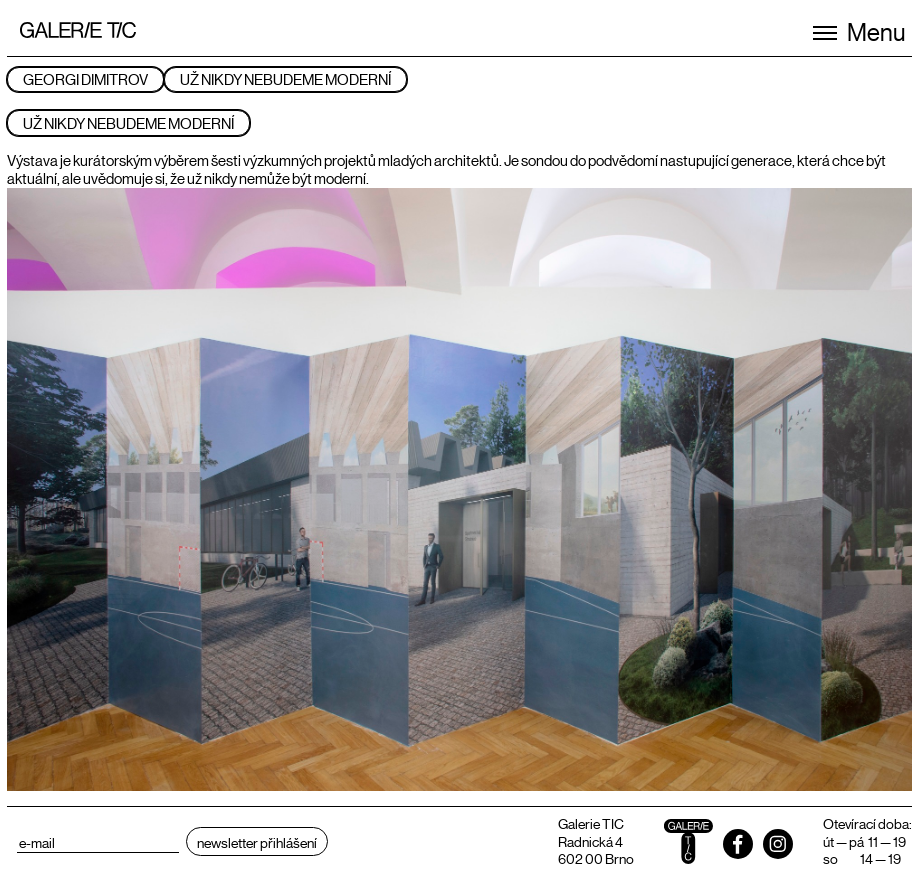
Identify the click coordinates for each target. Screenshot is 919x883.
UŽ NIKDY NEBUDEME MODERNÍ (285, 78)
